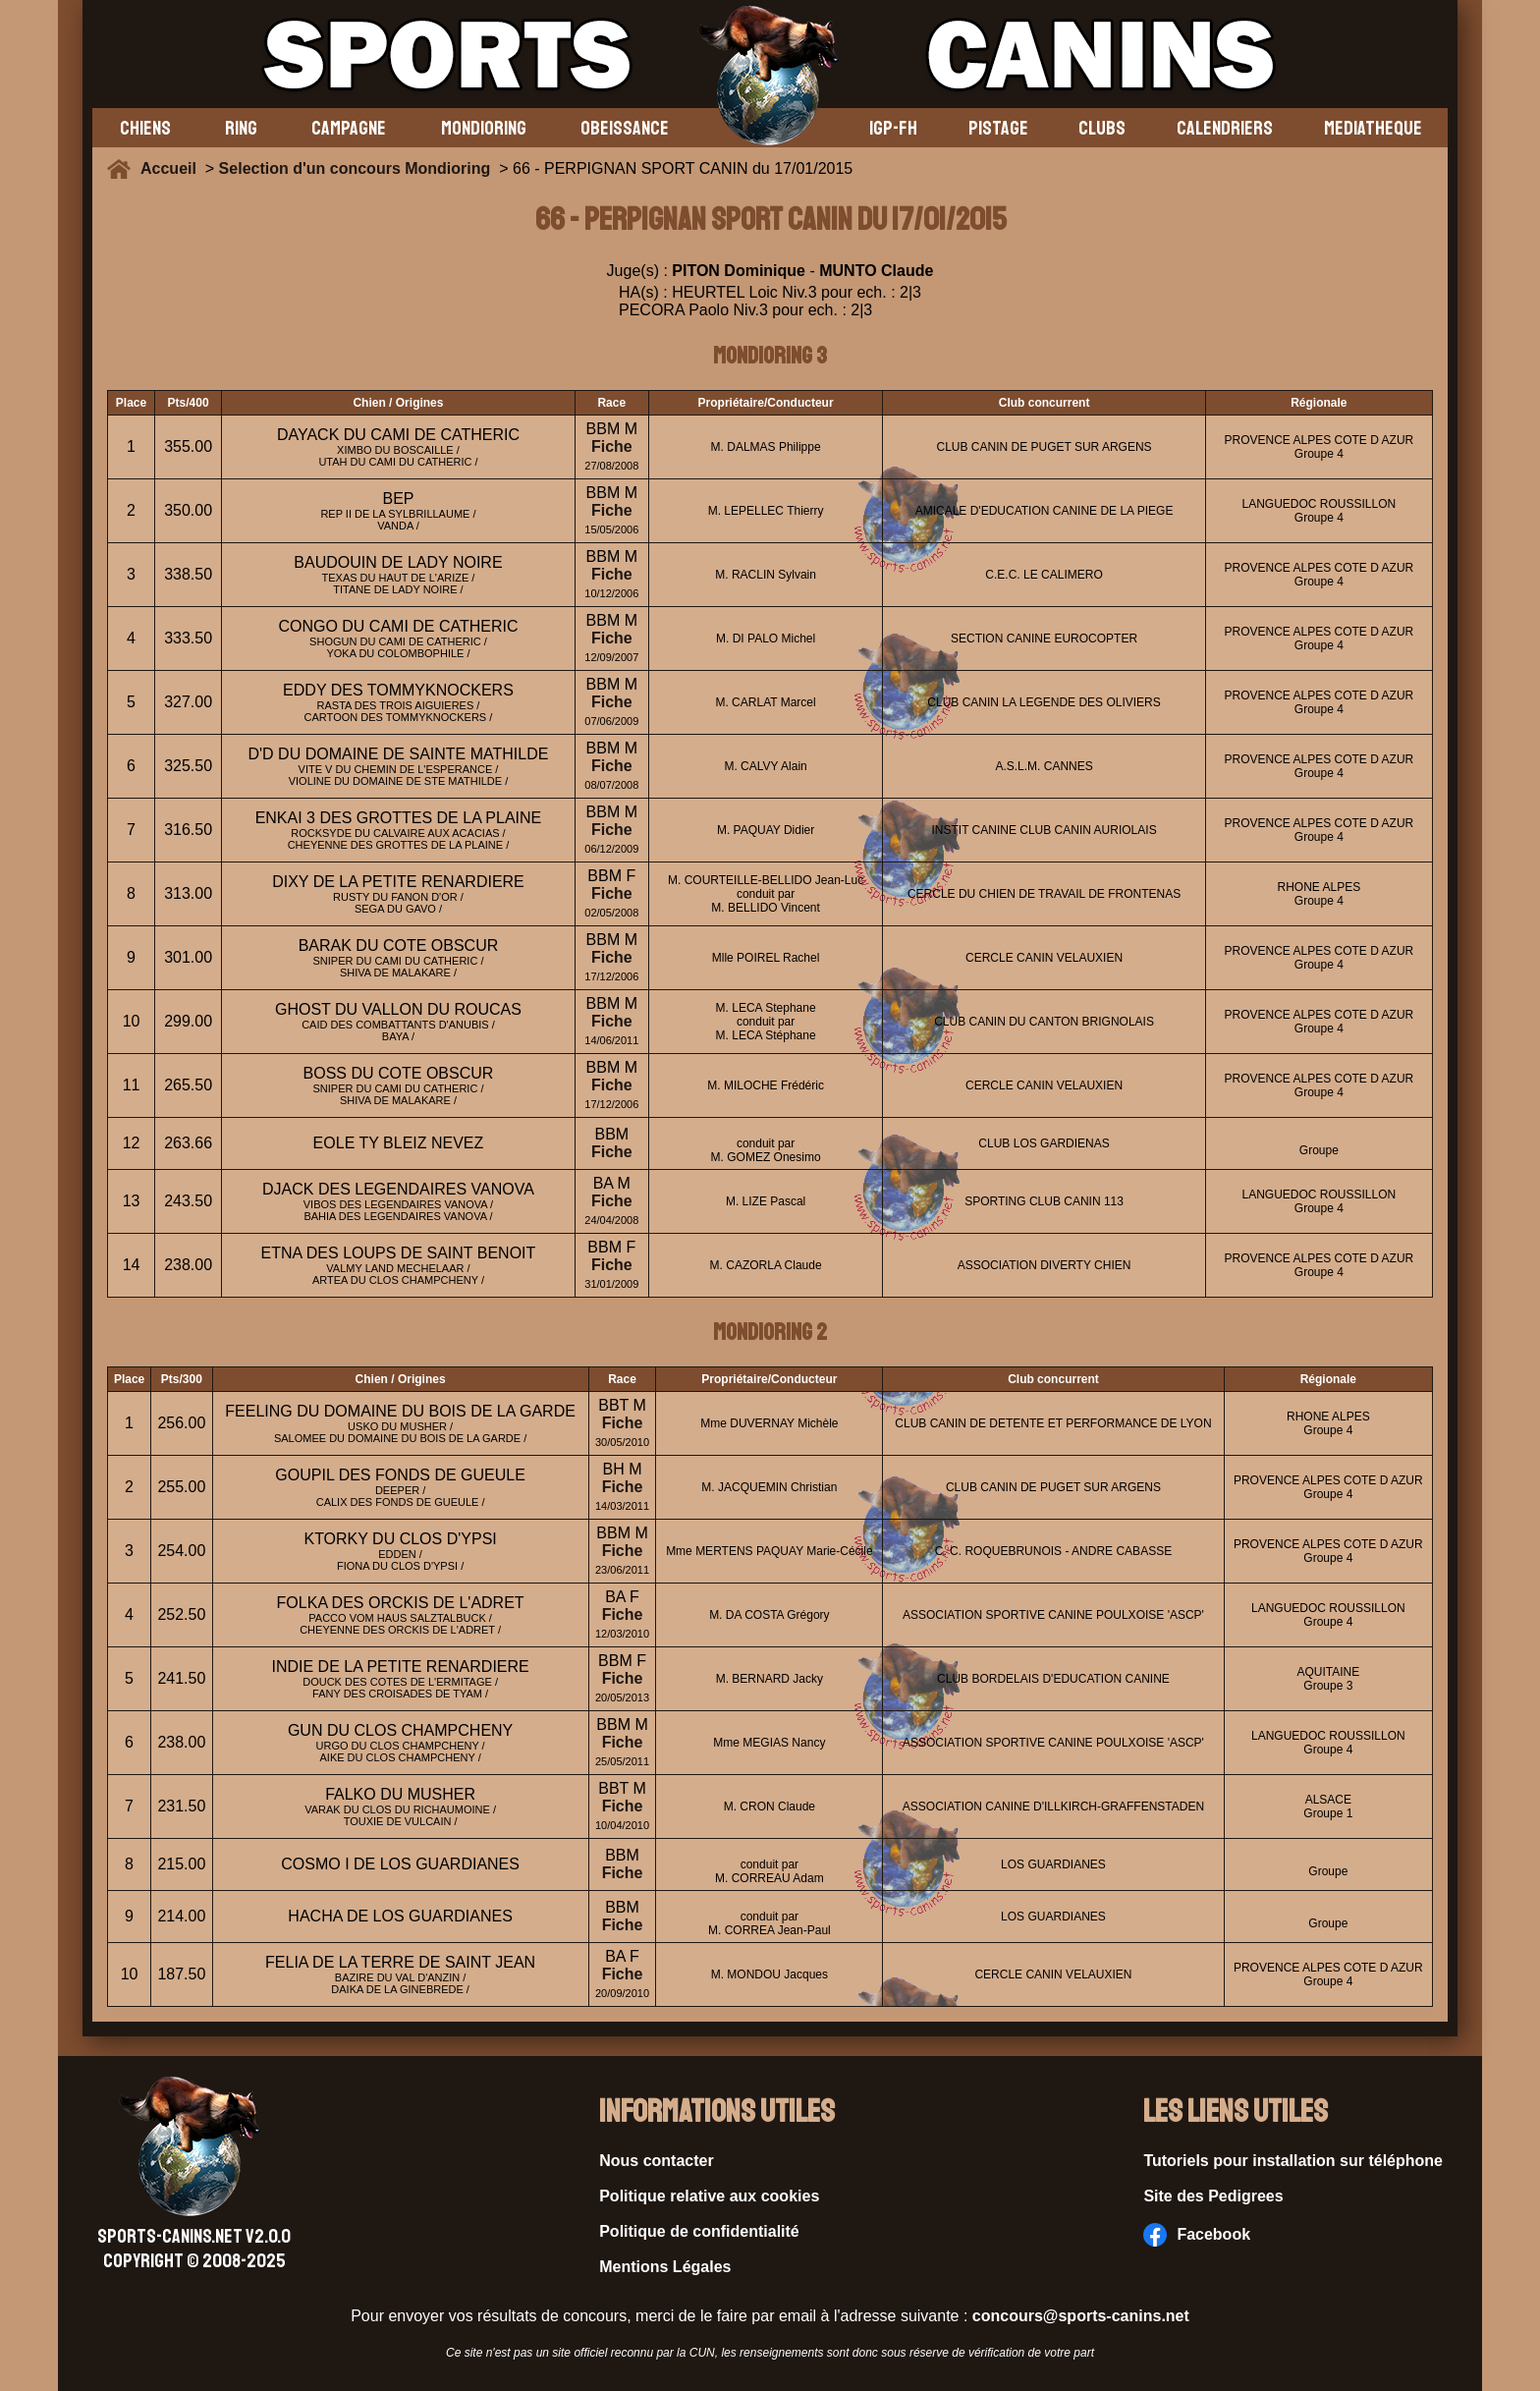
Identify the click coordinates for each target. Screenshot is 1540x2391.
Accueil (172, 168)
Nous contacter (656, 2160)
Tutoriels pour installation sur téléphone (1293, 2160)
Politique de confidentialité (699, 2231)
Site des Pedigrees (1213, 2196)
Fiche (611, 446)
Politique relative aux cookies (709, 2196)
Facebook (1196, 2235)
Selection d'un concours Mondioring (355, 168)
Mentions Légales (665, 2266)
